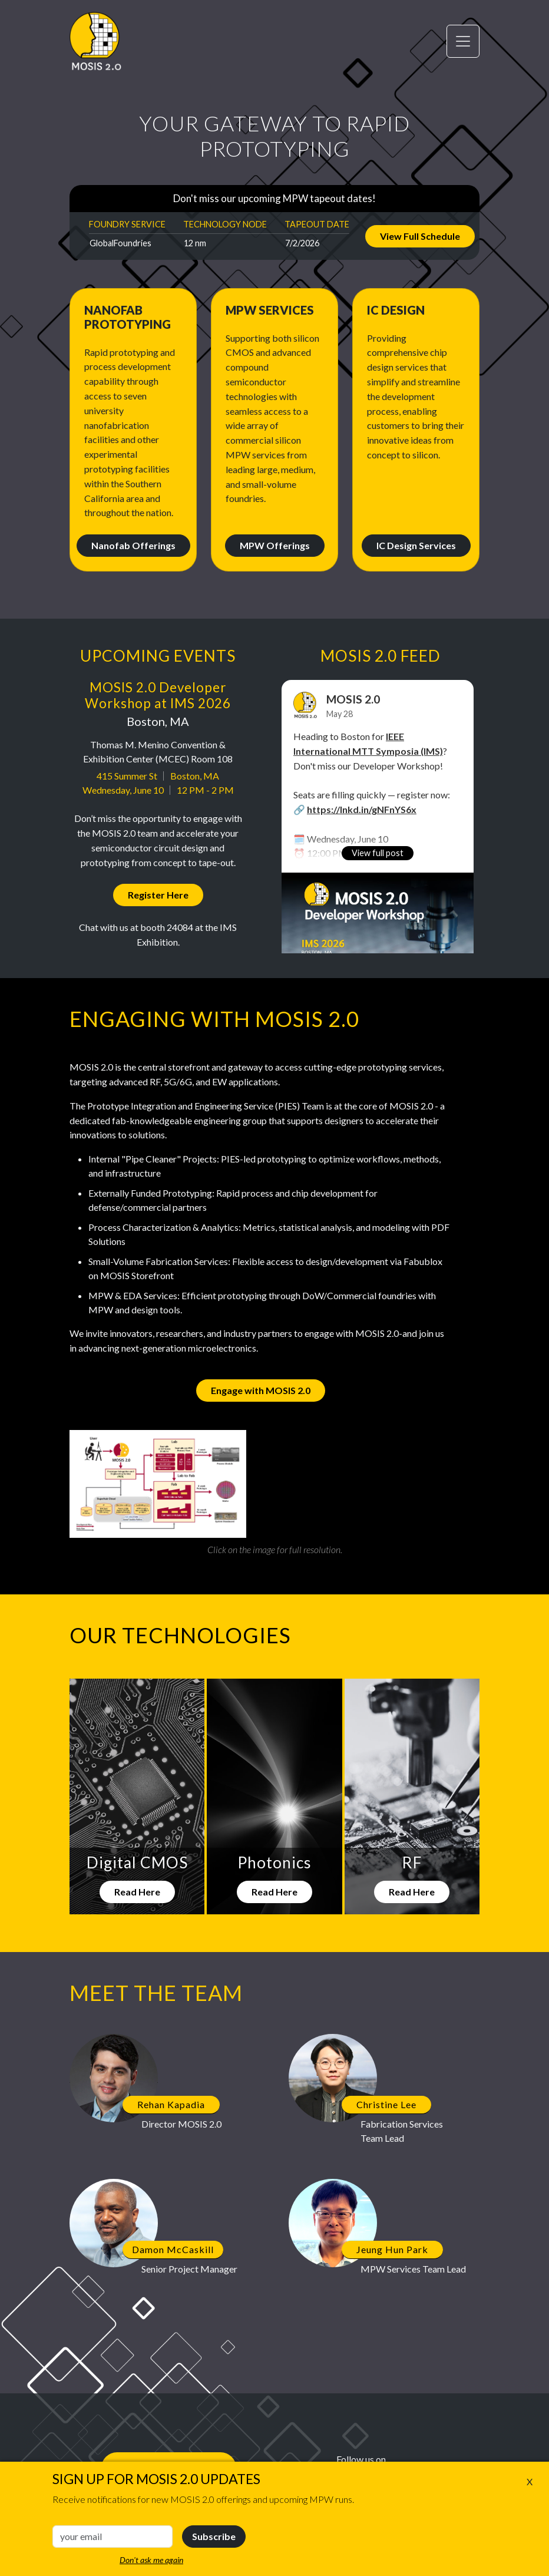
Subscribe (214, 2536)
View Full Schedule (420, 236)
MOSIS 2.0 (353, 699)
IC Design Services (416, 545)
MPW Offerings (275, 545)
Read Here (137, 1891)
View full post (378, 853)
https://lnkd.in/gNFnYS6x (361, 809)
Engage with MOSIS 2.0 (260, 1390)
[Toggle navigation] (463, 41)
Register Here (158, 894)
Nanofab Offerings (133, 545)
